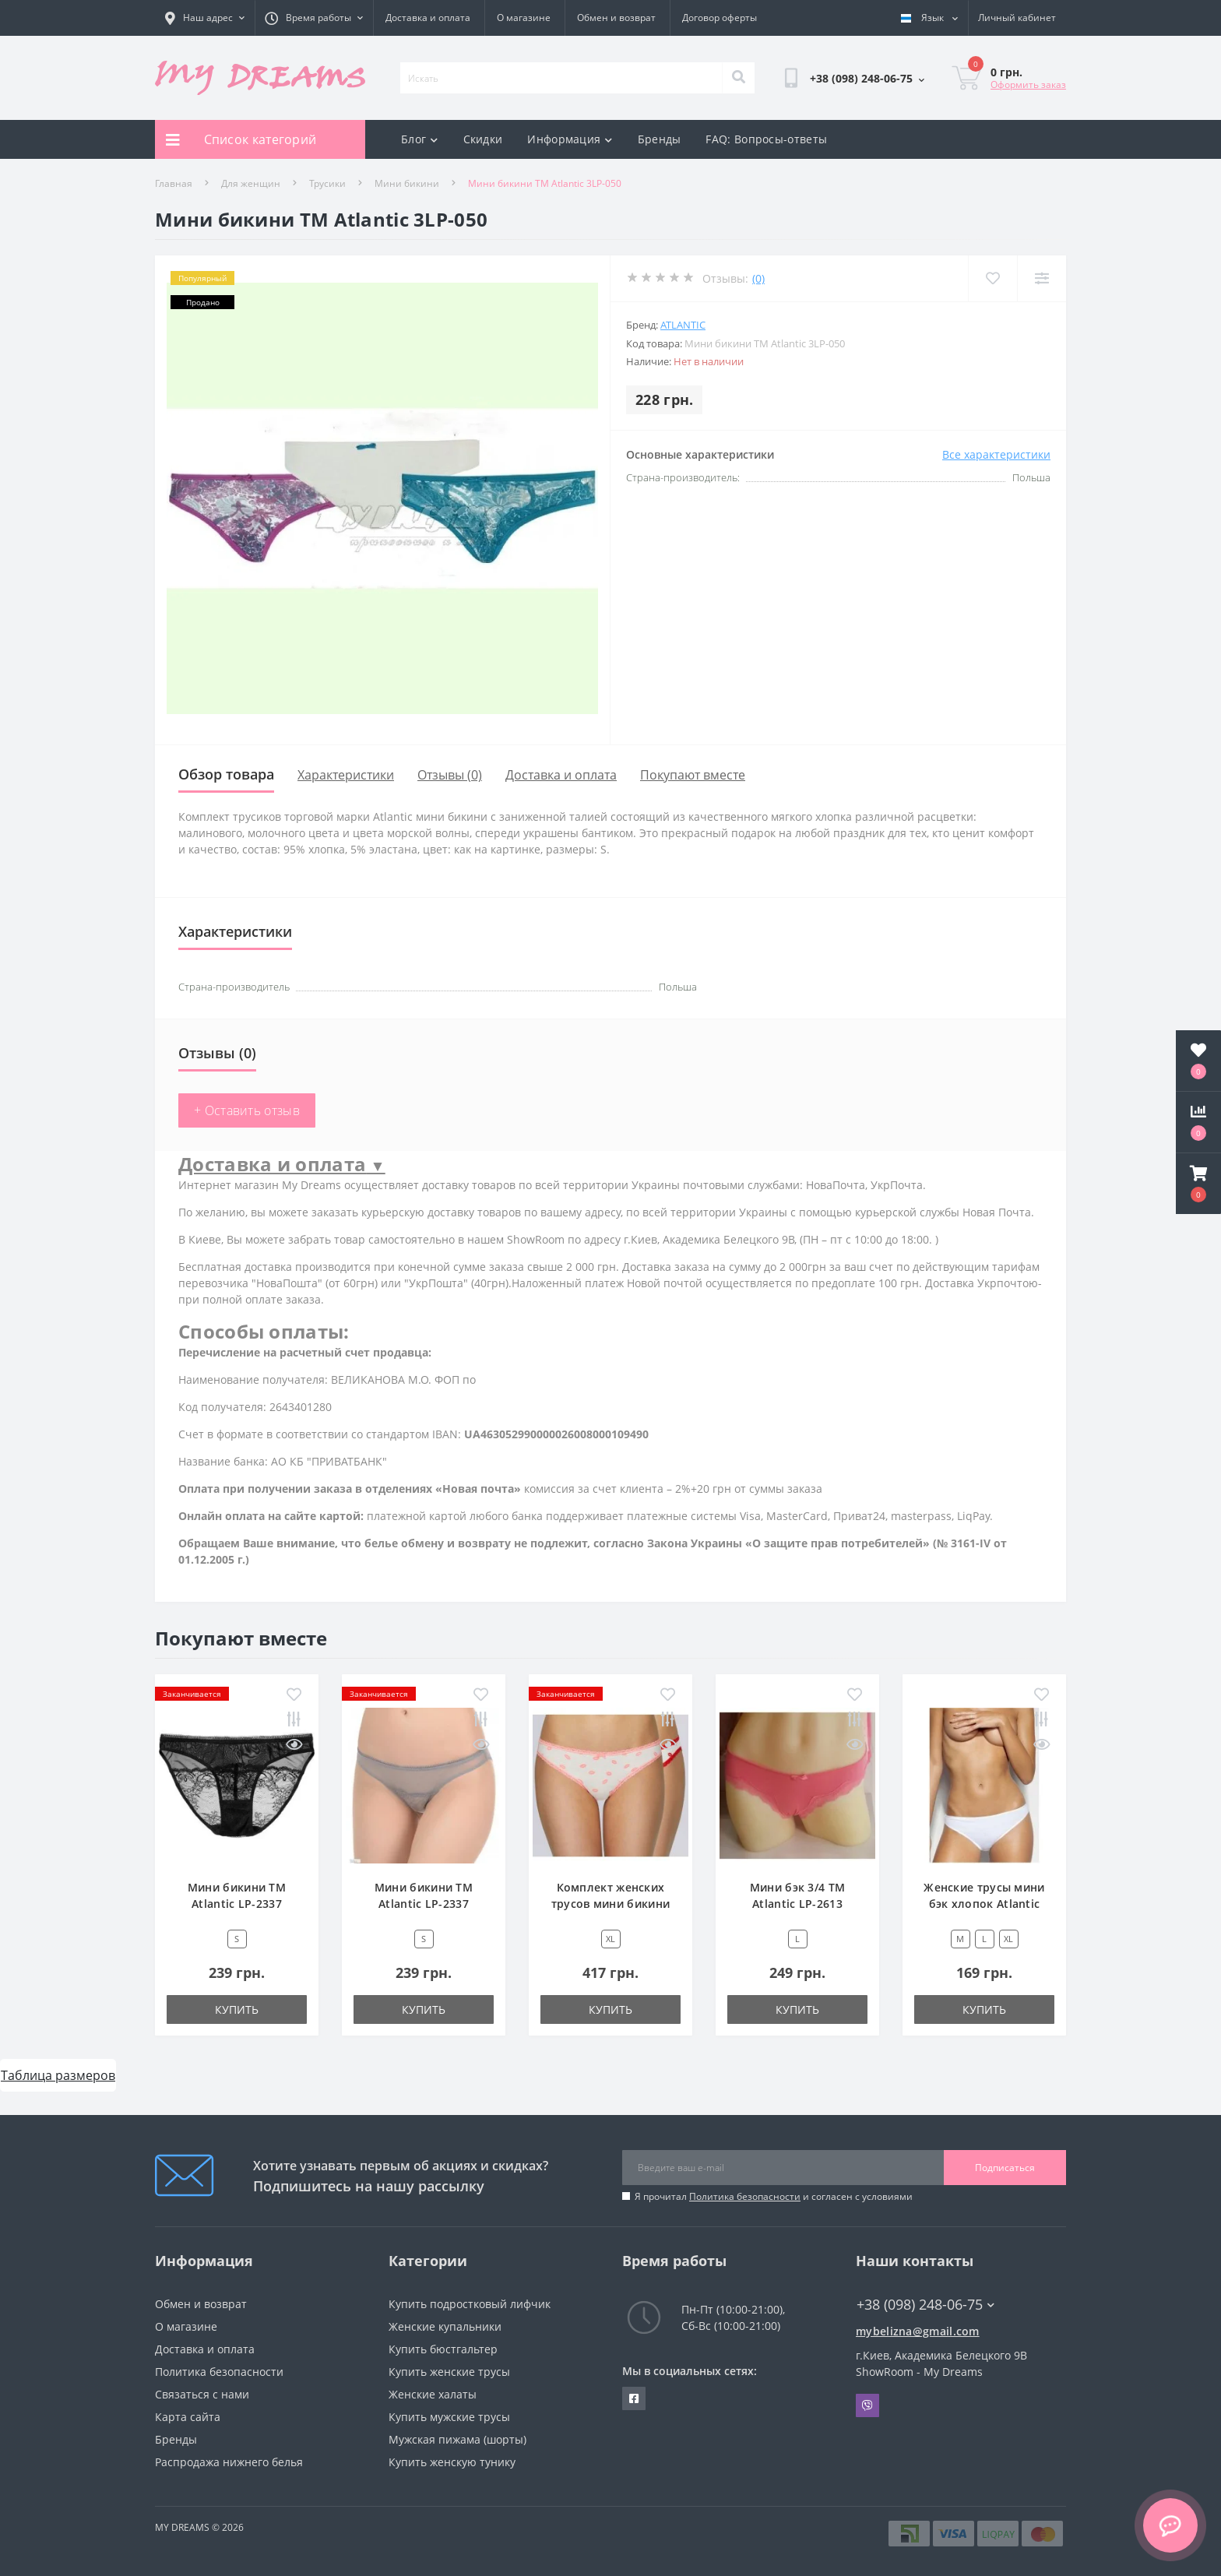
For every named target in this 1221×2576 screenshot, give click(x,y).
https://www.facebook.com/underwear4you (634, 2398)
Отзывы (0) (449, 774)
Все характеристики (996, 454)
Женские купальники (445, 2326)
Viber (867, 2405)
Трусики (327, 183)
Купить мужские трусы (449, 2416)
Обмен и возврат (616, 17)
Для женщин (250, 183)
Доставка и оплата (427, 17)
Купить (237, 2009)
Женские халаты (433, 2394)
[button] (1198, 1183)
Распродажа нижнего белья (229, 2462)
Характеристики (345, 774)
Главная (173, 183)
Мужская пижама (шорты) (457, 2439)
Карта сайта (187, 2416)
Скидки (483, 139)
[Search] (738, 77)
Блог (419, 139)
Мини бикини (407, 183)
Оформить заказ (1028, 84)
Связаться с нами (202, 2394)
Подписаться (1005, 2167)
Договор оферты (719, 17)
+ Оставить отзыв (247, 1110)
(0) (758, 278)
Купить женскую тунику (452, 2462)
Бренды (659, 139)
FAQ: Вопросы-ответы (766, 139)
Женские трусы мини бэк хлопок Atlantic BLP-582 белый (984, 1903)
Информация (569, 139)
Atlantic (683, 325)
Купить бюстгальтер (443, 2349)
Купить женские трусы (449, 2371)
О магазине (524, 17)
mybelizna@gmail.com (918, 2331)
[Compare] (1041, 278)
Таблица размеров (58, 2075)
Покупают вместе (692, 774)
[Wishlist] (992, 278)
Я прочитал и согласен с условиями (774, 2196)
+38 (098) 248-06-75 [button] (925, 2305)
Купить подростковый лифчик (470, 2303)
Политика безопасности (745, 2196)
